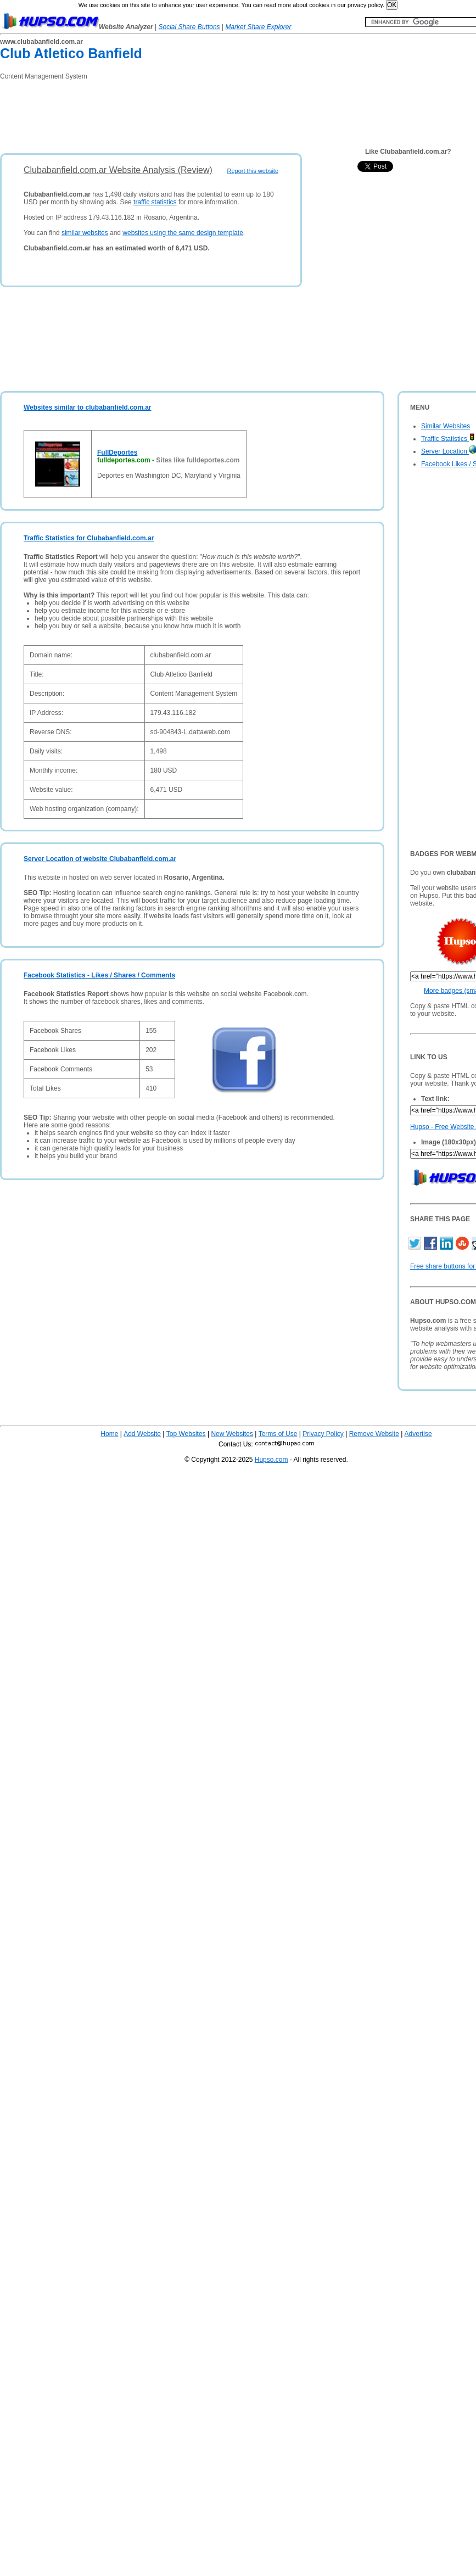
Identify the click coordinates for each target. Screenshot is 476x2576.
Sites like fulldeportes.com (197, 460)
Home (109, 1434)
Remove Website (374, 1434)
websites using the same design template (182, 233)
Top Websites (186, 1434)
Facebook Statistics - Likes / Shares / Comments (99, 975)
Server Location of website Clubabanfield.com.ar (100, 859)
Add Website (142, 1434)
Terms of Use (278, 1434)
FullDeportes (117, 452)
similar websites (84, 233)
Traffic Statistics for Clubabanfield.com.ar (89, 538)
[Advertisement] (200, 113)
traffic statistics (154, 202)
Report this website (252, 170)
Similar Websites (445, 426)
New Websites (232, 1434)
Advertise (418, 1434)
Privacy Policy (323, 1434)
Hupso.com (271, 1459)
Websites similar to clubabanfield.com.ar (88, 407)
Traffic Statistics (448, 439)
